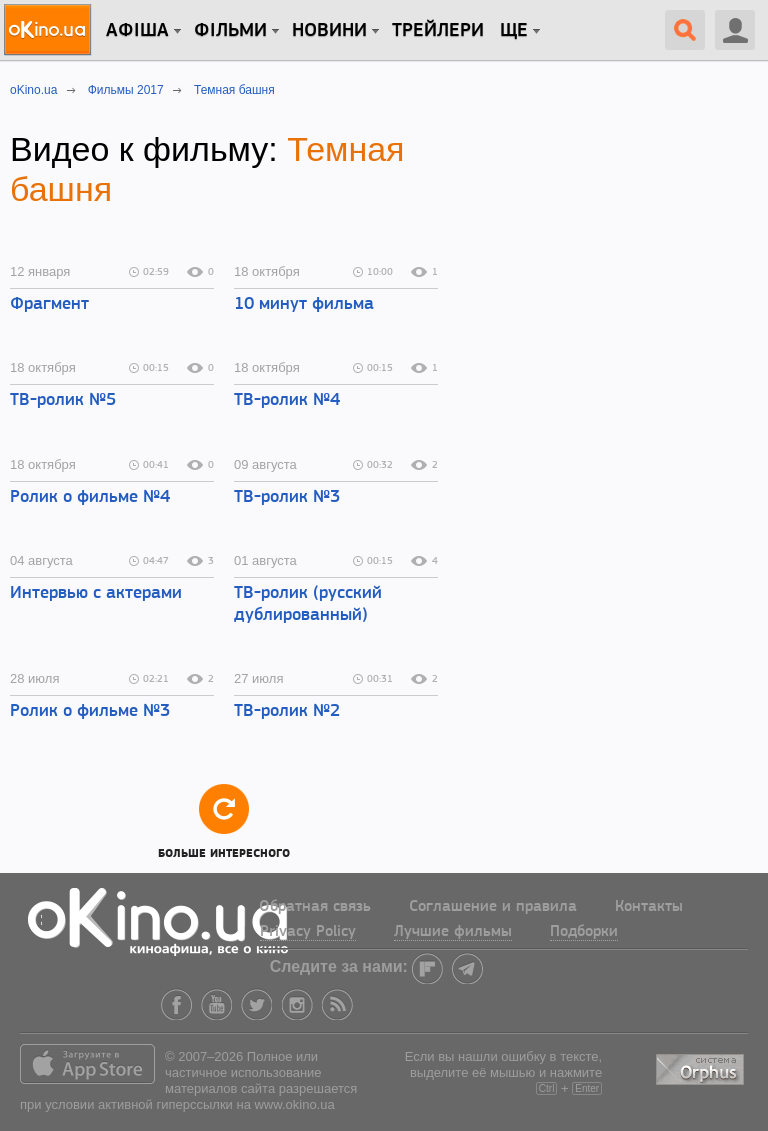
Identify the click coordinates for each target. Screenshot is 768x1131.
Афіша (137, 31)
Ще (514, 31)
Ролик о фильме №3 (90, 711)
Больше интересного (224, 820)
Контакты (649, 907)
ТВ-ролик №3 (287, 497)
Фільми (230, 31)
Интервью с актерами (96, 593)
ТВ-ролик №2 (287, 711)
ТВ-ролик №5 (63, 400)
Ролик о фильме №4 (90, 497)
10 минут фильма (304, 304)
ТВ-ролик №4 (287, 400)
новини (329, 31)
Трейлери (438, 31)
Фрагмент (49, 304)
